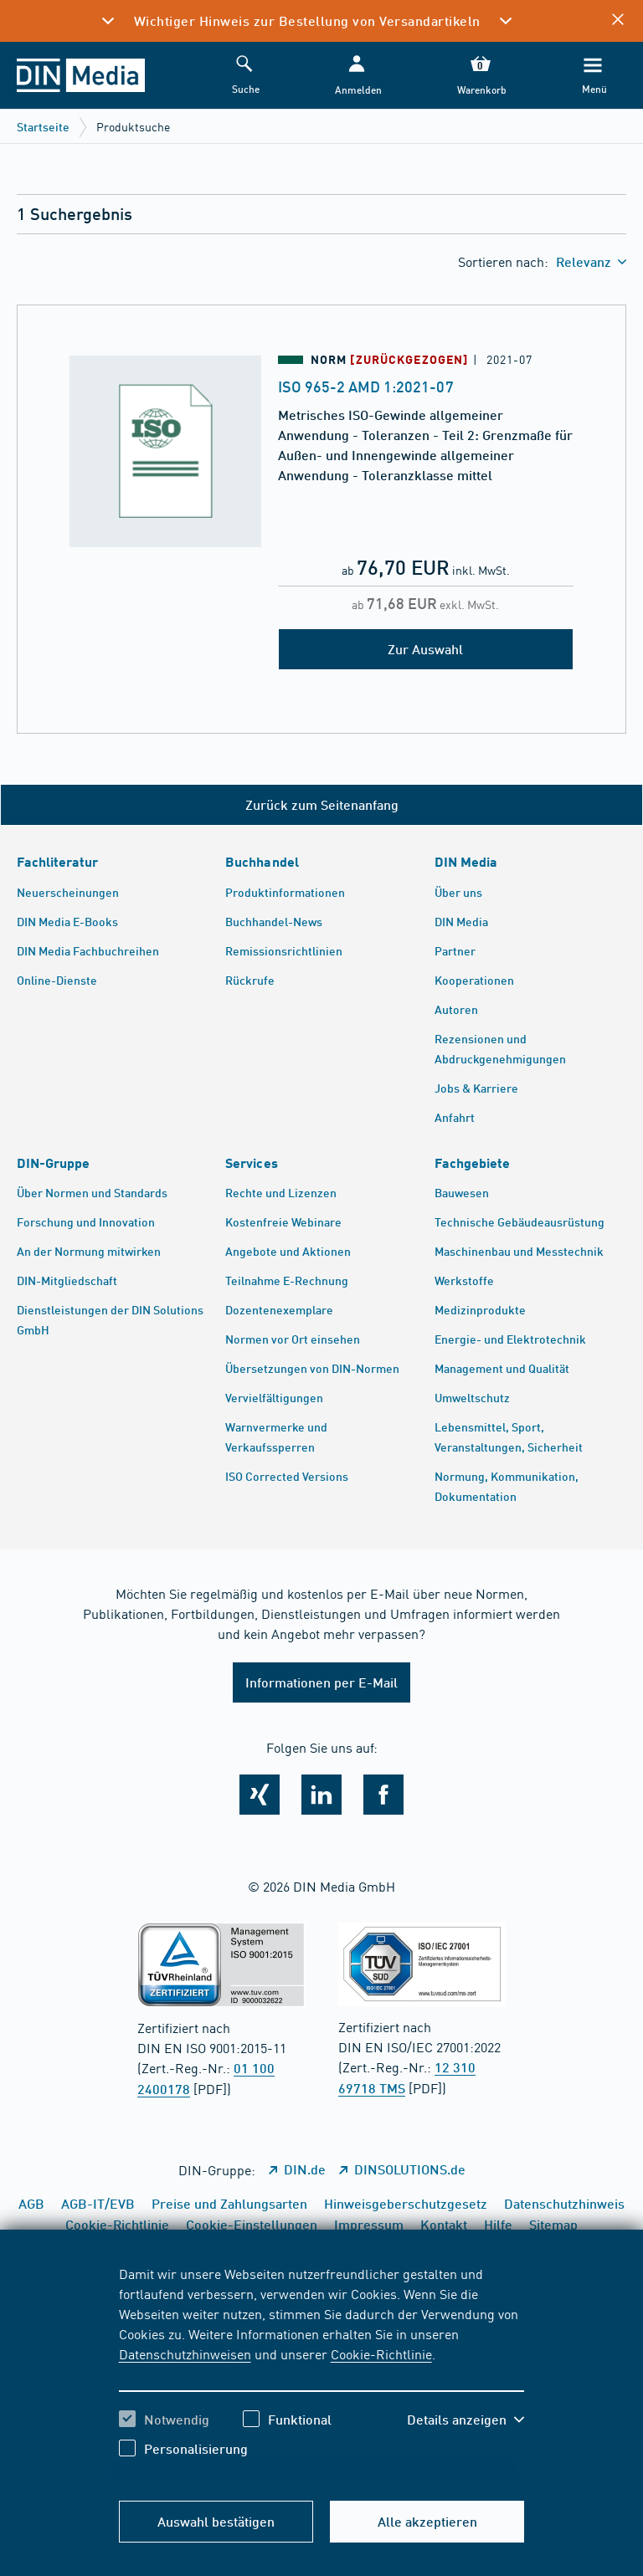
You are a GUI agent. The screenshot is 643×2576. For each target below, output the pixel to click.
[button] (357, 76)
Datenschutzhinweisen (185, 2353)
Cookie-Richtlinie (381, 2353)
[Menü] (593, 75)
